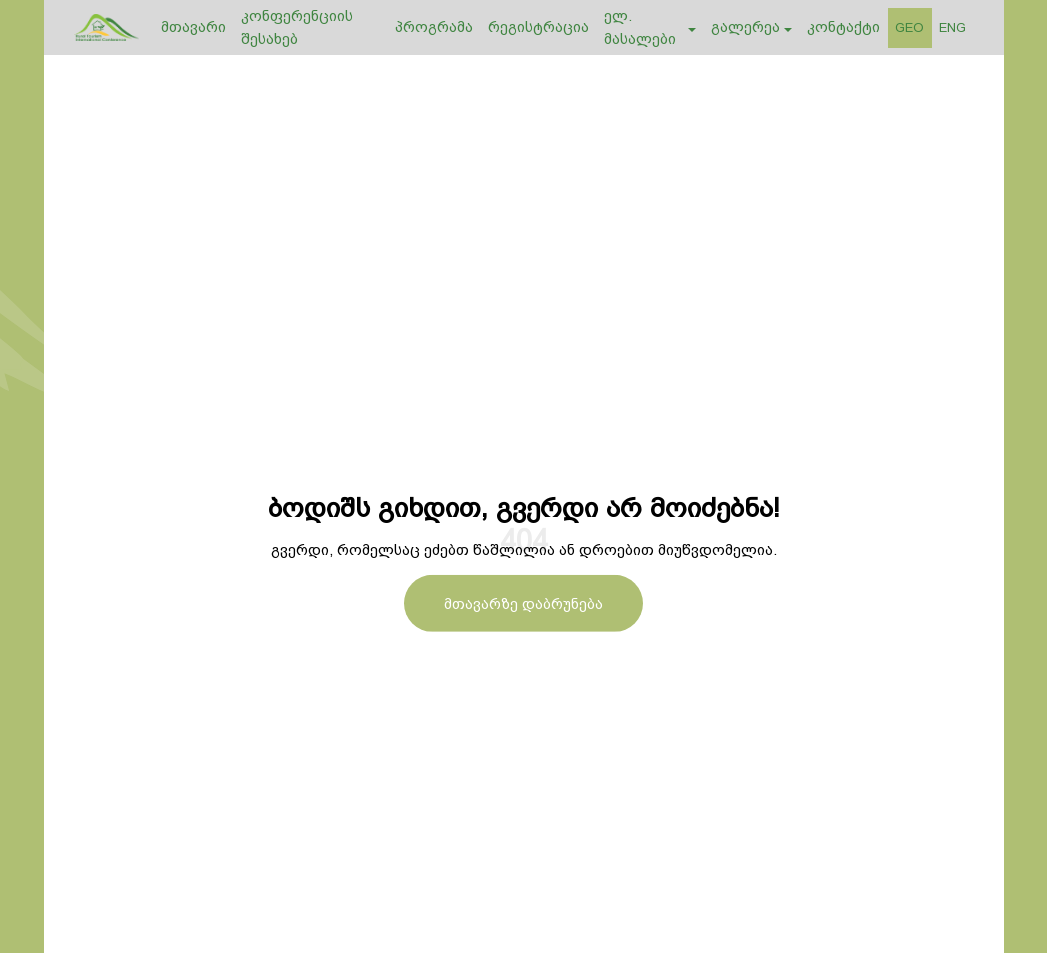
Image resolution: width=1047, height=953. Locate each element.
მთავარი (193, 26)
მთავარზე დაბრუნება (523, 603)
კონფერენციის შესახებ (297, 27)
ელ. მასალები (640, 27)
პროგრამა (434, 26)
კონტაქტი (843, 26)
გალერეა (745, 26)
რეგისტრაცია (538, 26)
